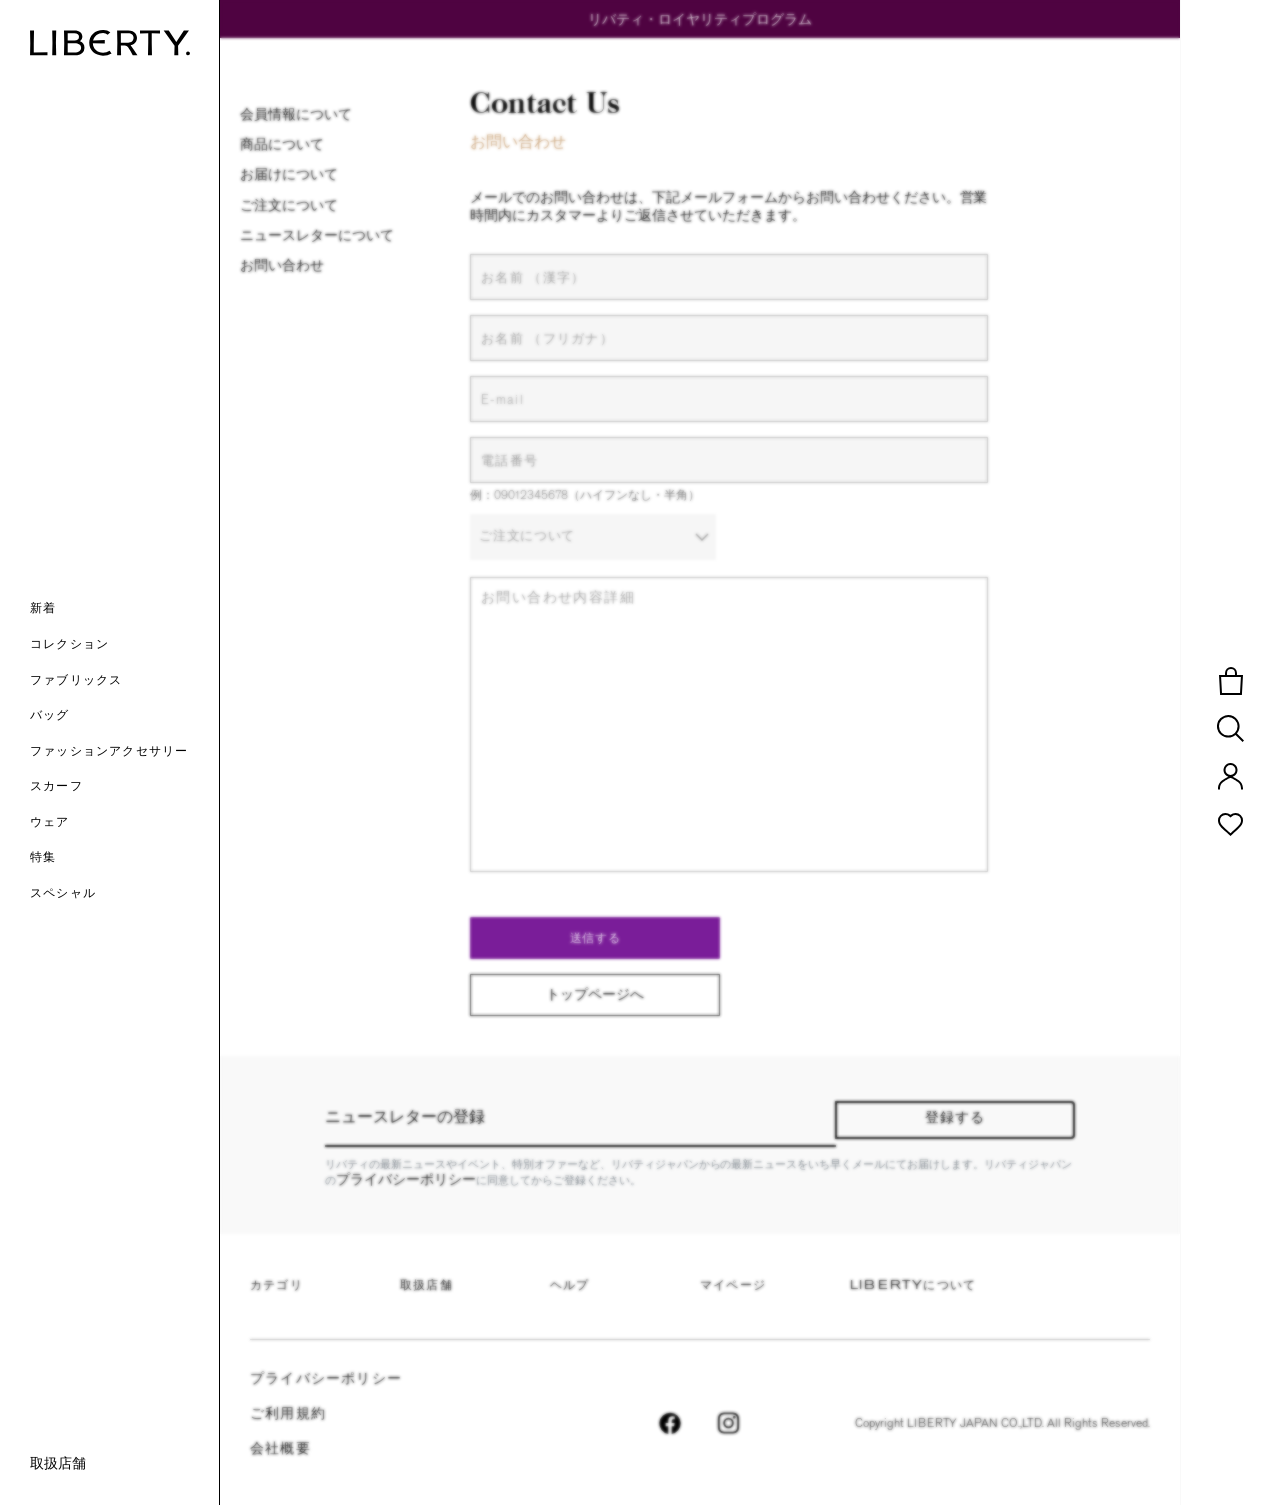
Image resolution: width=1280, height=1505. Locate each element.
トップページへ (595, 994)
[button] (124, 610)
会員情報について (296, 114)
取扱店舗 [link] (58, 1463)
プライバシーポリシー (406, 1179)
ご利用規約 (288, 1414)
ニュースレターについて (317, 235)
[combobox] (593, 538)
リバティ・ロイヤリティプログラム (700, 19)
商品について (282, 144)
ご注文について (289, 205)
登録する (955, 1118)
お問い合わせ (282, 265)
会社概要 (280, 1449)
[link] (124, 859)
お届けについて (289, 174)
